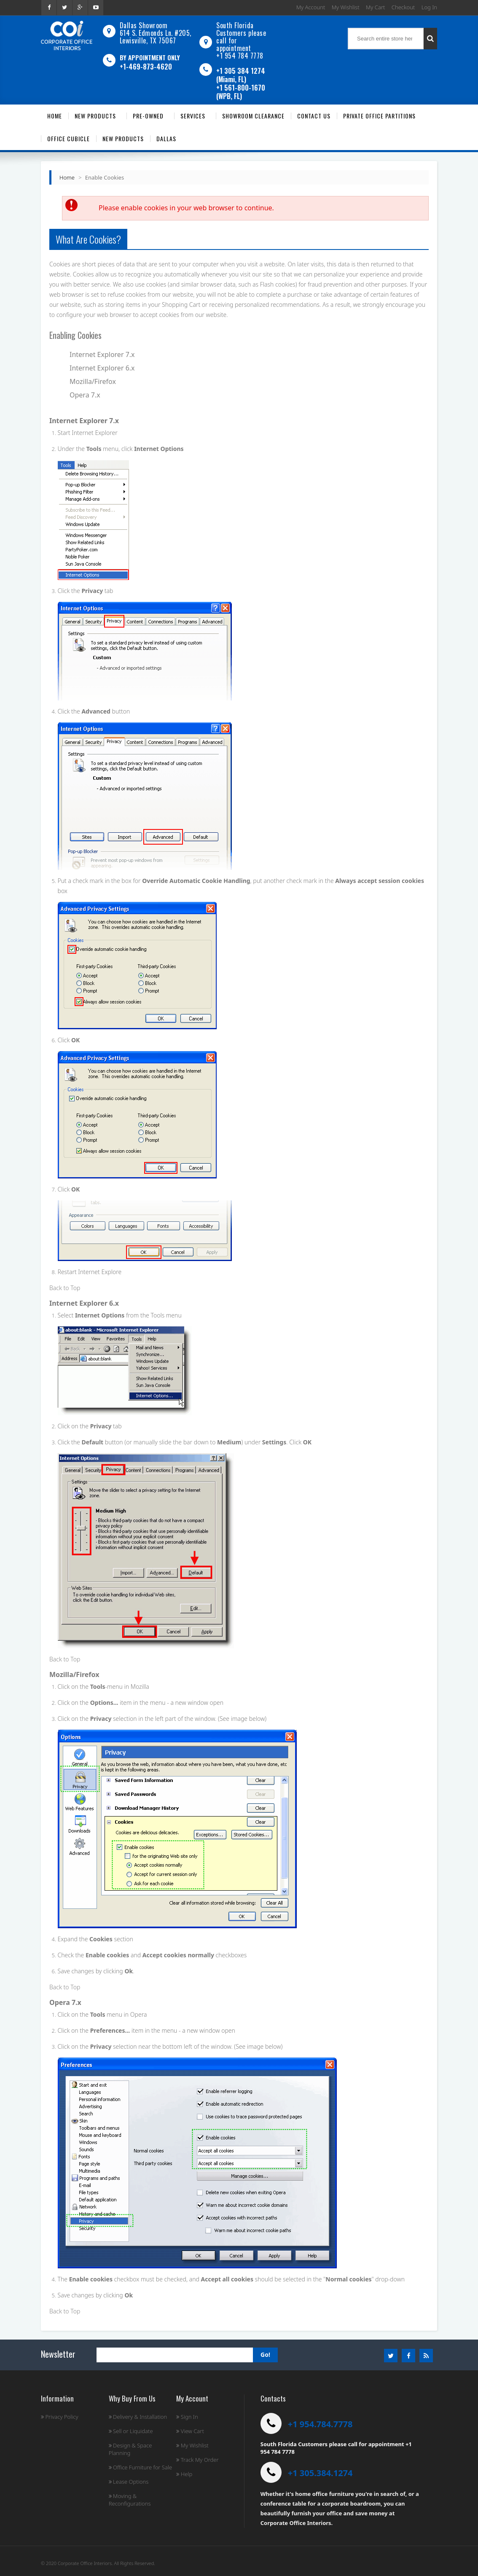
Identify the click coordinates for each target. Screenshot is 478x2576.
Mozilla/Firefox (93, 381)
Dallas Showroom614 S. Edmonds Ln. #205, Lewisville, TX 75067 (155, 33)
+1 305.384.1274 (320, 2473)
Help (184, 2474)
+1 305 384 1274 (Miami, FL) (240, 75)
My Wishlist (346, 7)
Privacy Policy (59, 2416)
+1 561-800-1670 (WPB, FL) (240, 92)
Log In (429, 7)
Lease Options (129, 2481)
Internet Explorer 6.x (102, 368)
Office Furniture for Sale (140, 2467)
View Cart (190, 2431)
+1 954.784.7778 (320, 2424)
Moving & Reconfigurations (130, 2499)
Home (67, 177)
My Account (310, 7)
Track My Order (197, 2459)
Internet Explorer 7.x (102, 354)
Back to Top (64, 1288)
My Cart (375, 7)
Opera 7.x (85, 395)
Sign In (187, 2416)
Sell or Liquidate (131, 2431)
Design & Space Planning (130, 2449)
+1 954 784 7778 (239, 56)
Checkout (403, 7)
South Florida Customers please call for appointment (241, 36)
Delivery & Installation (138, 2416)
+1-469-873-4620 (146, 67)
